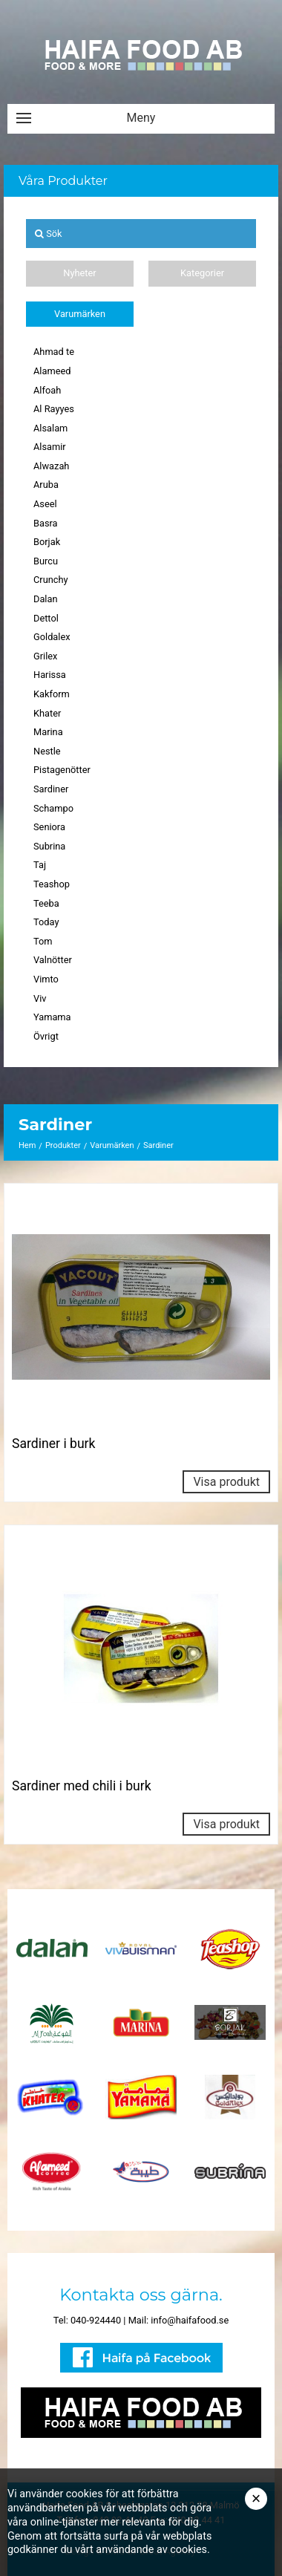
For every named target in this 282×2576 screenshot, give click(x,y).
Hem (27, 1145)
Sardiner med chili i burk (81, 1785)
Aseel (45, 503)
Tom (43, 941)
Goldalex (51, 636)
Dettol (46, 618)
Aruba (46, 484)
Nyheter (79, 272)
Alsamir (49, 446)
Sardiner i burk (54, 1443)
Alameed (51, 370)
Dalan (45, 598)
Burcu (45, 561)
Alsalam (50, 428)
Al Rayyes (53, 408)
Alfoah (47, 390)
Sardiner (50, 789)
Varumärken (79, 313)
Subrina (49, 846)
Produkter (63, 1145)
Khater (47, 713)
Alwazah (51, 466)
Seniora (49, 826)
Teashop (51, 884)
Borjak (46, 541)
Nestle (47, 751)
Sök (48, 233)
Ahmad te (53, 351)
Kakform (51, 694)
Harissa (49, 674)
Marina (48, 731)
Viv (39, 998)
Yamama (52, 1017)
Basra (45, 523)
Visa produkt (226, 1482)
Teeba (46, 903)
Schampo (53, 808)
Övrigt (46, 1036)
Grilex (45, 656)
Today (46, 921)
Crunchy (50, 579)
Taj (39, 864)
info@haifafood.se (190, 2320)
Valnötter (52, 959)
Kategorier (202, 272)
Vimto (46, 979)
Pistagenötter (62, 769)
